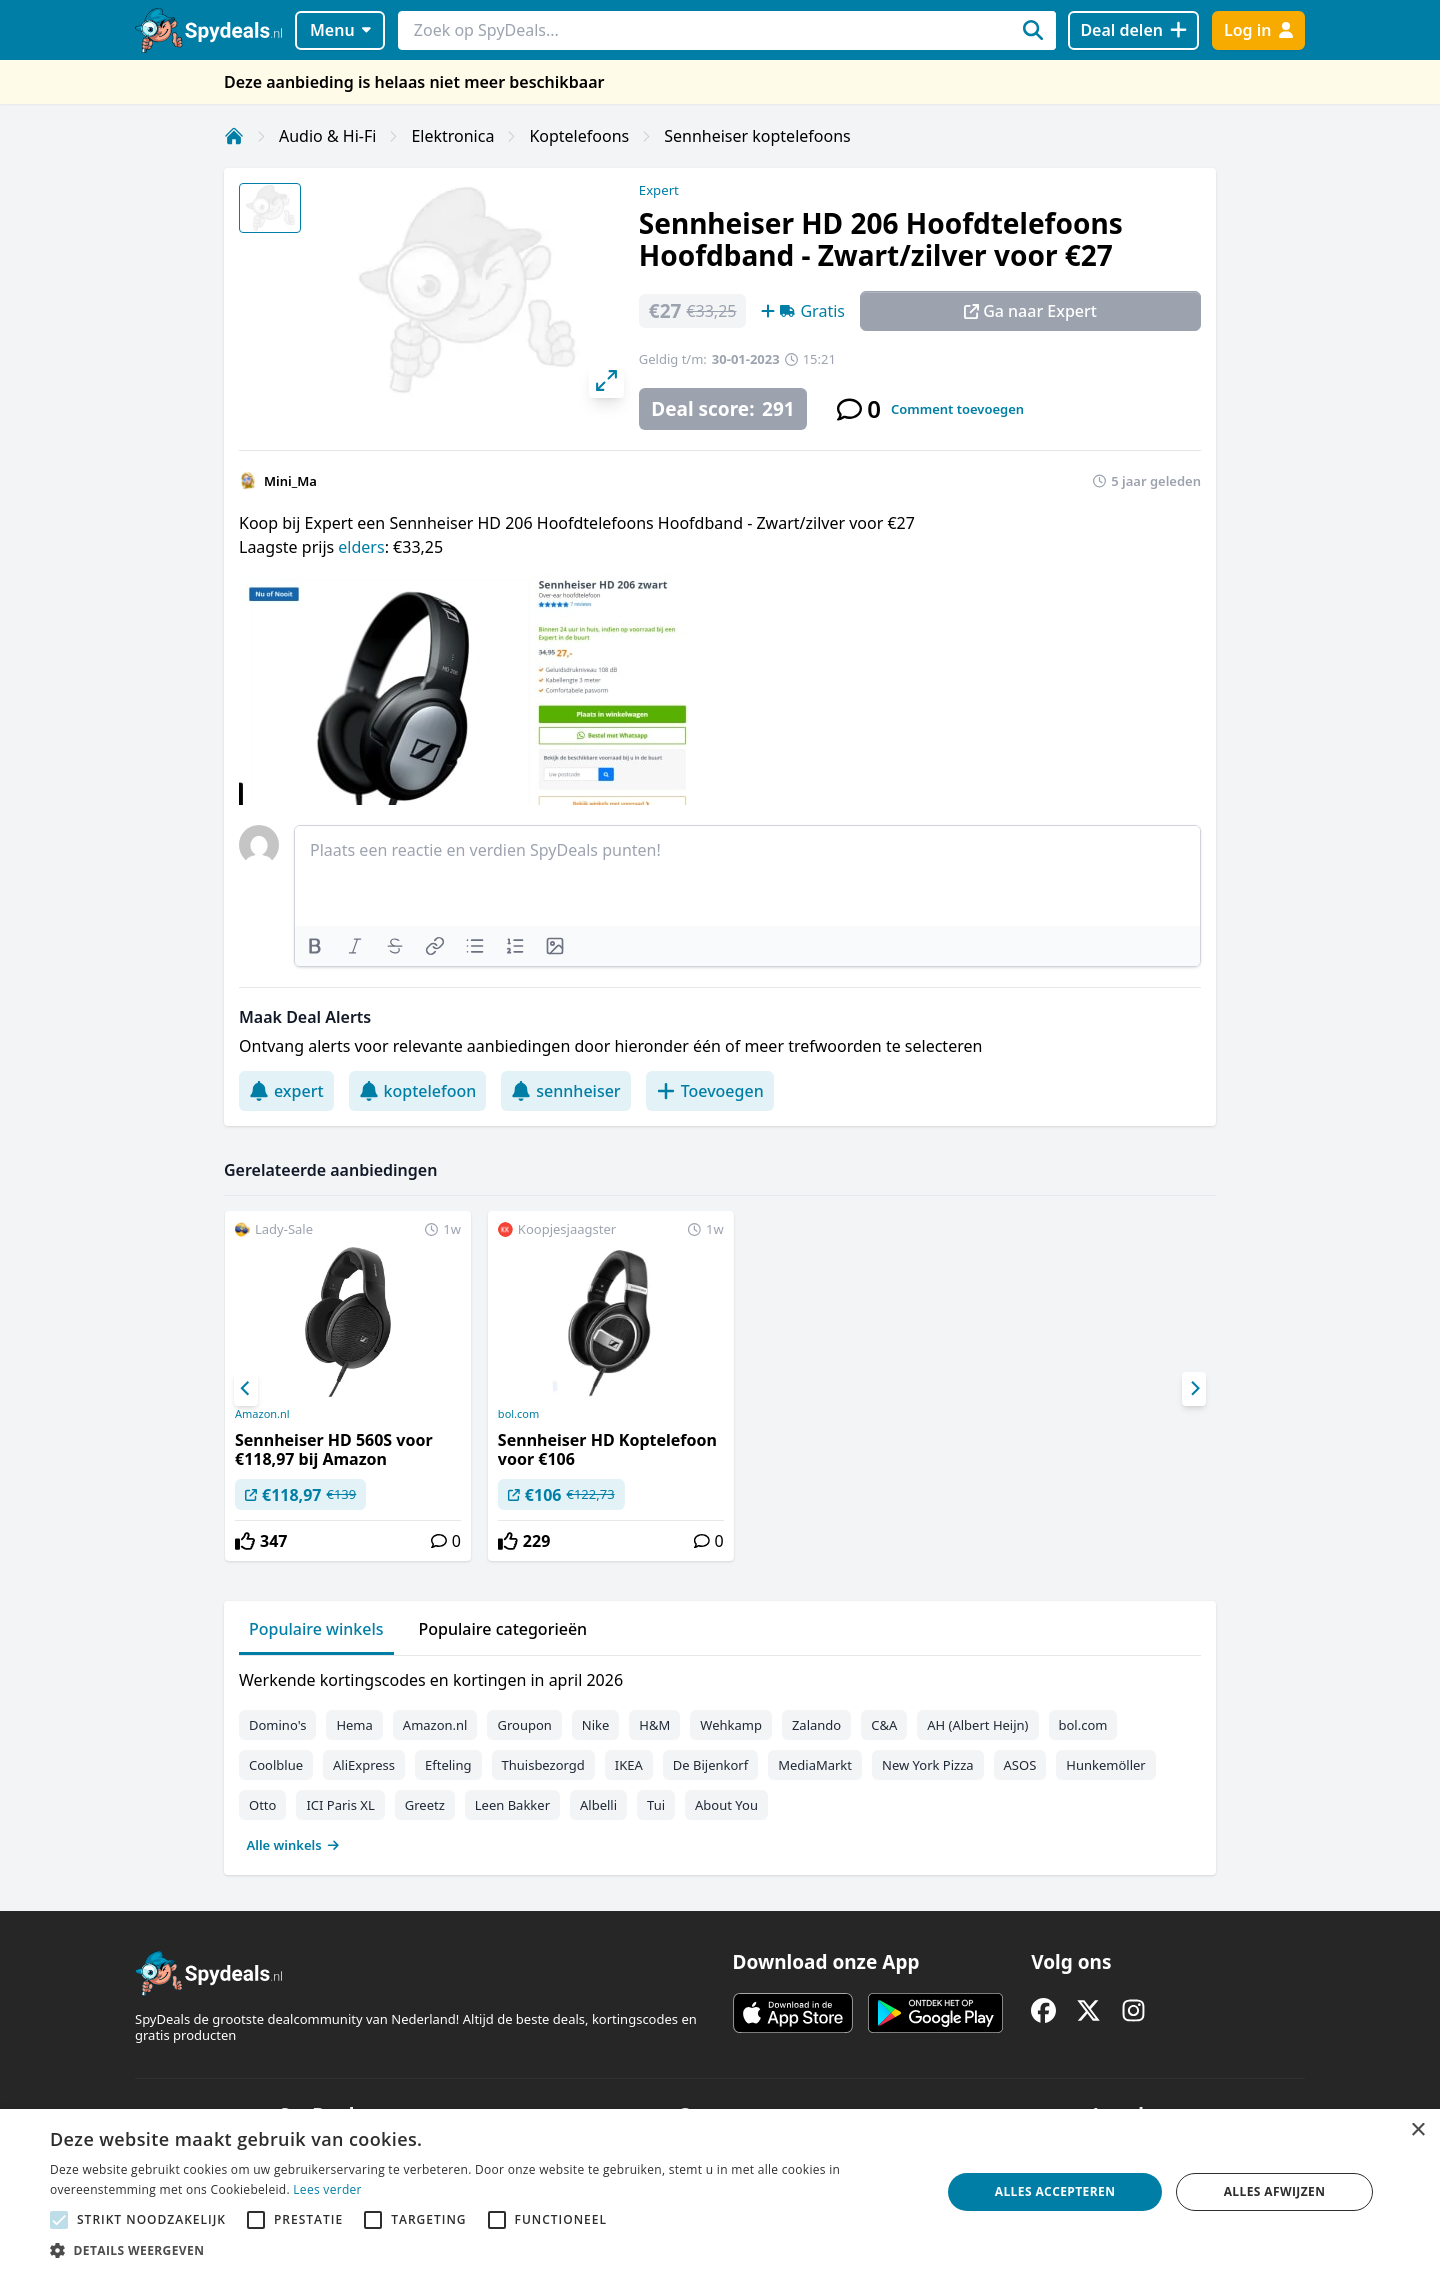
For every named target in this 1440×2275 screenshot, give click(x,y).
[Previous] (246, 1389)
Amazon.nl (262, 1414)
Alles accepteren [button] (1055, 2191)
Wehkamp (731, 1725)
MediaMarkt (815, 1765)
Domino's (277, 1725)
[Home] (234, 136)
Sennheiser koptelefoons (757, 136)
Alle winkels (293, 1845)
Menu (340, 30)
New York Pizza (928, 1765)
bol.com (518, 1414)
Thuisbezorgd (543, 1765)
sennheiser (565, 1091)
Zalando (816, 1725)
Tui (656, 1805)
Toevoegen (710, 1091)
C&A (884, 1725)
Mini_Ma (290, 481)
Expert (659, 190)
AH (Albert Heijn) (977, 1725)
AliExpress (364, 1765)
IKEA (629, 1765)
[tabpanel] (720, 1758)
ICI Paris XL (340, 1805)
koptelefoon (418, 1091)
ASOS (1020, 1765)
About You (726, 1805)
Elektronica (452, 136)
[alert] (720, 2192)
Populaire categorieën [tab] (503, 1629)
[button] (482, 2250)
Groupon (524, 1725)
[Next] (1194, 1389)
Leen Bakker (512, 1805)
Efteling (448, 1765)
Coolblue (276, 1765)
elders (361, 547)
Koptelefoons (579, 136)
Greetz (425, 1805)
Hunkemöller (1105, 1765)
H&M (654, 1725)
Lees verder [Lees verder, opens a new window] (327, 2189)
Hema (354, 1725)
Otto (262, 1805)
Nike (596, 1725)
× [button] (1417, 2130)
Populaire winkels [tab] (316, 1629)
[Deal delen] (1133, 30)
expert (286, 1091)
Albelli (598, 1805)
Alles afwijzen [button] (1275, 2191)
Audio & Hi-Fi (327, 136)
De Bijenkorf (710, 1765)
